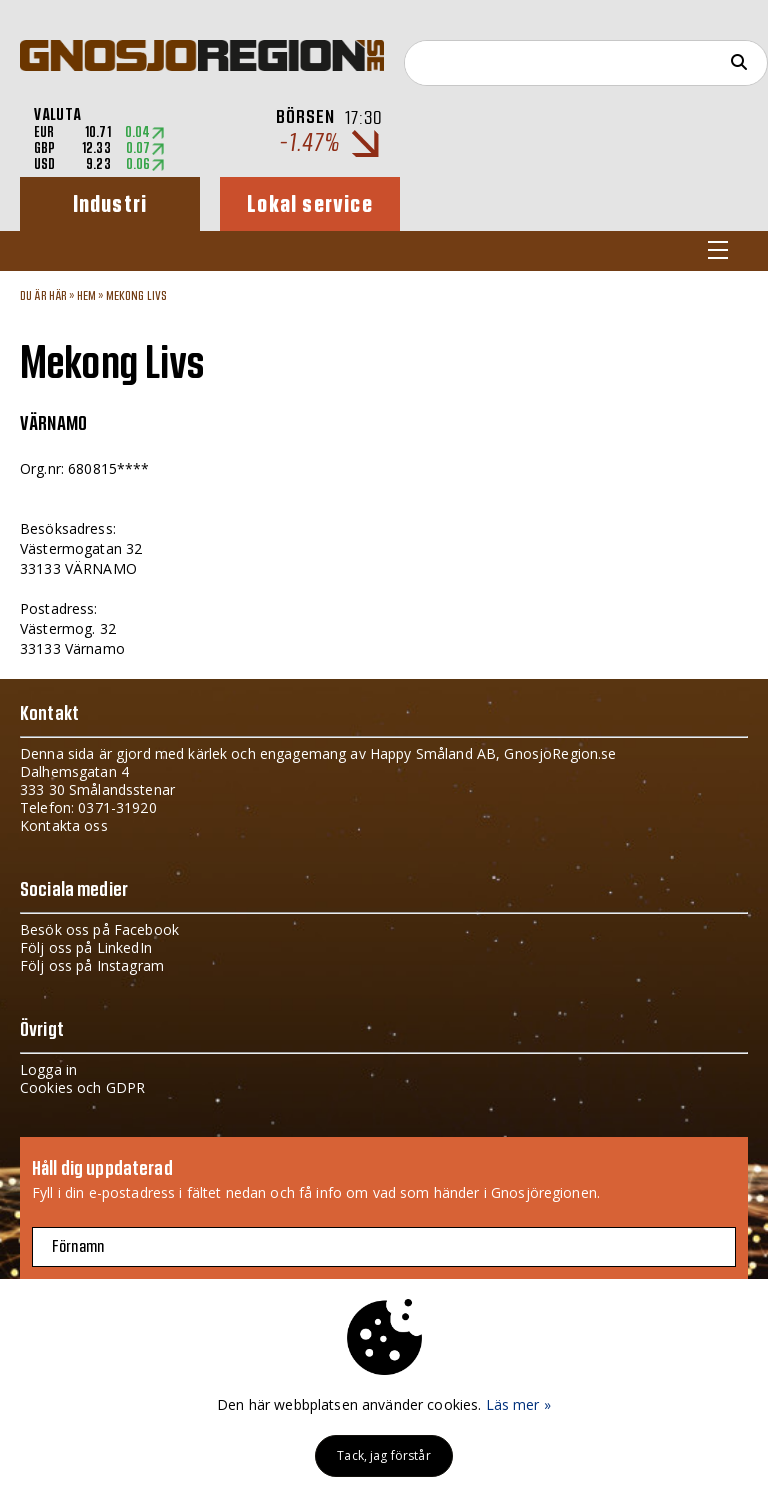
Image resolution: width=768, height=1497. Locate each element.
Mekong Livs (137, 296)
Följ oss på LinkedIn (86, 947)
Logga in (48, 1069)
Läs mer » (518, 1404)
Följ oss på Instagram (92, 965)
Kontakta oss (64, 825)
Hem (86, 296)
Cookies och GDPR (82, 1087)
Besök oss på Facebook (99, 929)
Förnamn (78, 1247)
